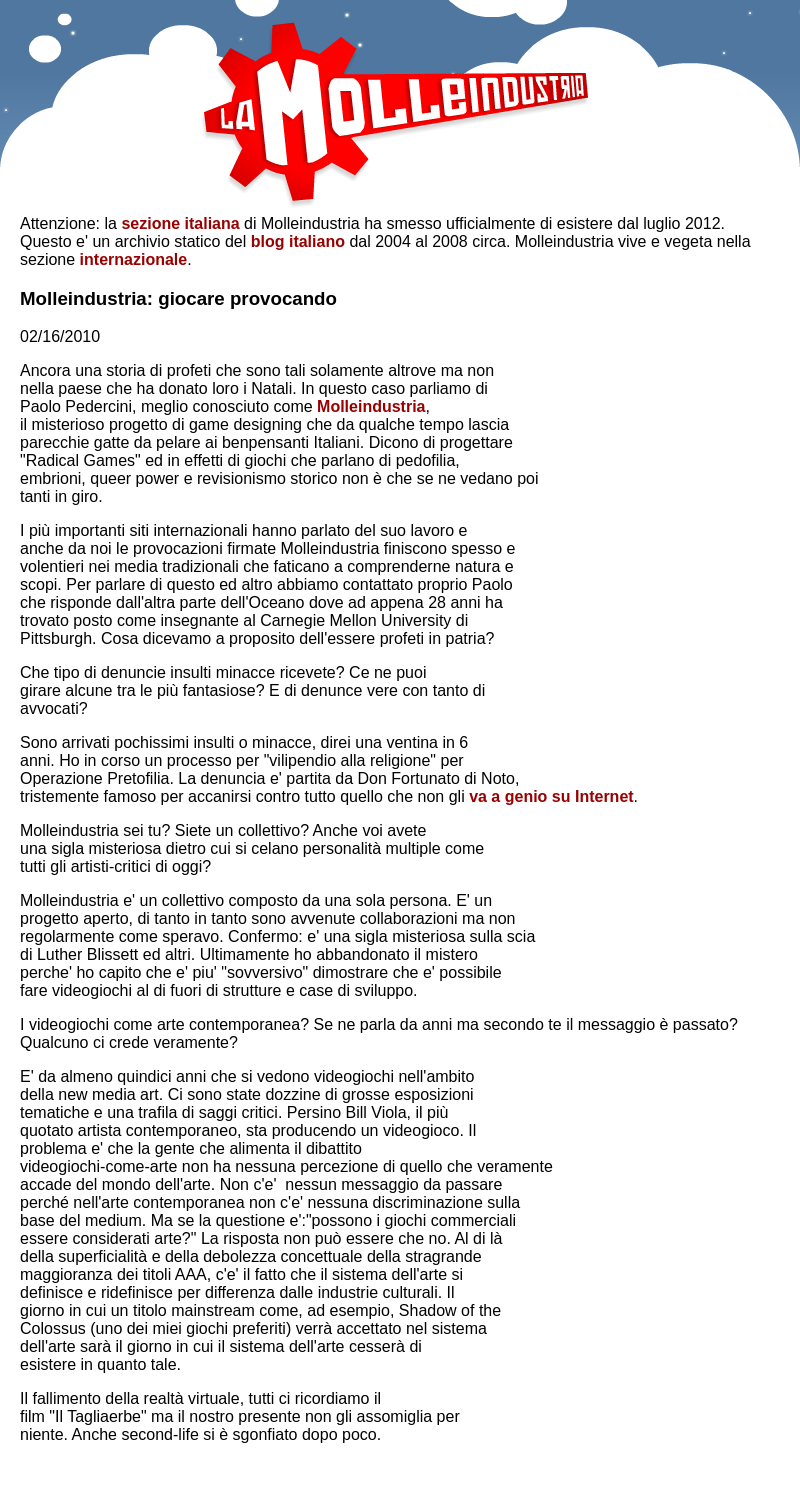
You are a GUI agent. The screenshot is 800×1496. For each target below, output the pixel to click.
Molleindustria (371, 406)
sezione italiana (180, 223)
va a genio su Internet (551, 796)
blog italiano (298, 241)
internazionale (134, 259)
